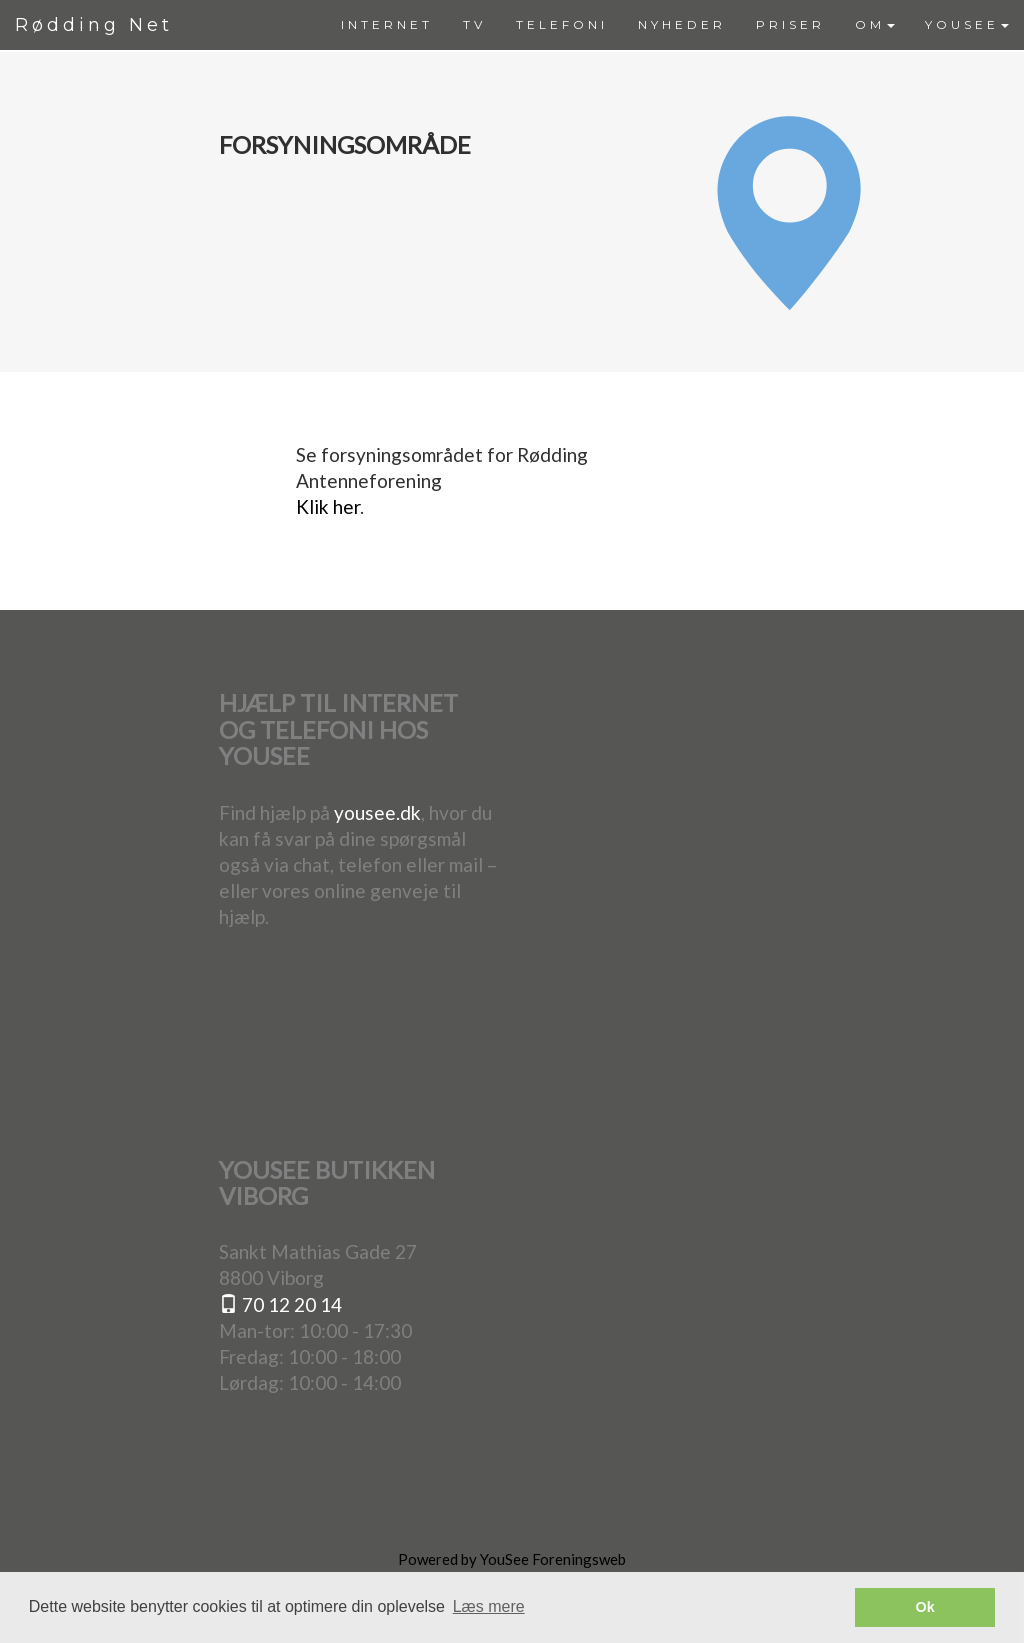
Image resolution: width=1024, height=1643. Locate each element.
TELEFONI (562, 24)
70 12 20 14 (280, 1304)
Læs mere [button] (489, 1606)
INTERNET (387, 24)
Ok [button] (925, 1607)
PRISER (790, 24)
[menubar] (675, 25)
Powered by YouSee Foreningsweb (512, 1559)
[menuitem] (387, 25)
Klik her (328, 506)
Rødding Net (94, 25)
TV (474, 24)
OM (875, 24)
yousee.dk (377, 812)
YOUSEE (967, 24)
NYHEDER (682, 24)
